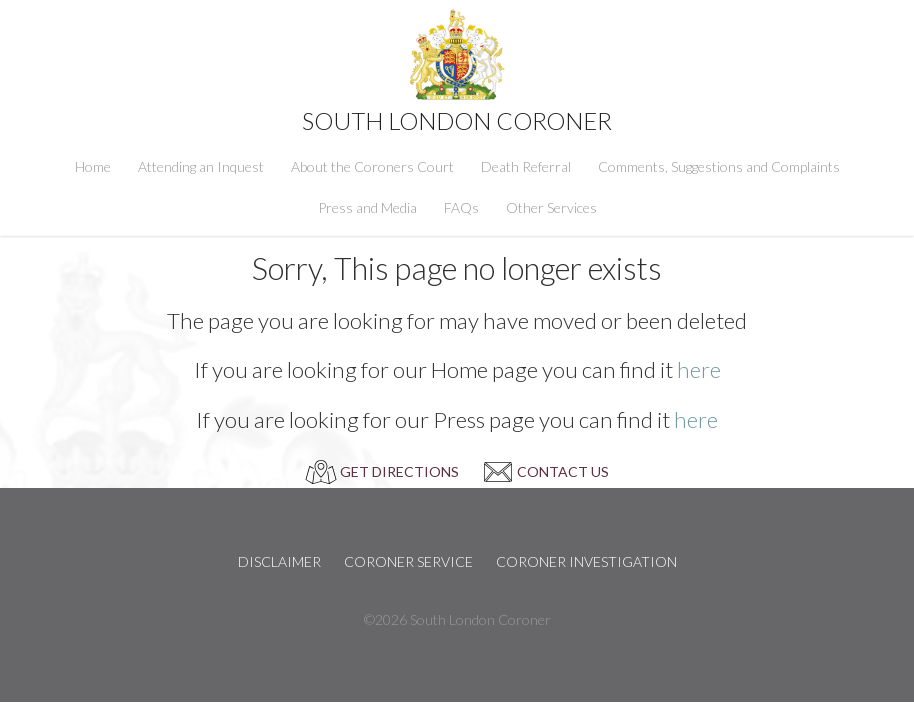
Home (93, 166)
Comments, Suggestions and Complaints (719, 166)
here (699, 369)
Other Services (551, 207)
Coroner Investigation (586, 561)
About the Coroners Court (372, 166)
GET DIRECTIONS (399, 471)
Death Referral (526, 166)
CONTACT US (563, 471)
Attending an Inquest (201, 166)
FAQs (461, 207)
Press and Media (367, 207)
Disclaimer (279, 561)
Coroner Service (408, 561)
